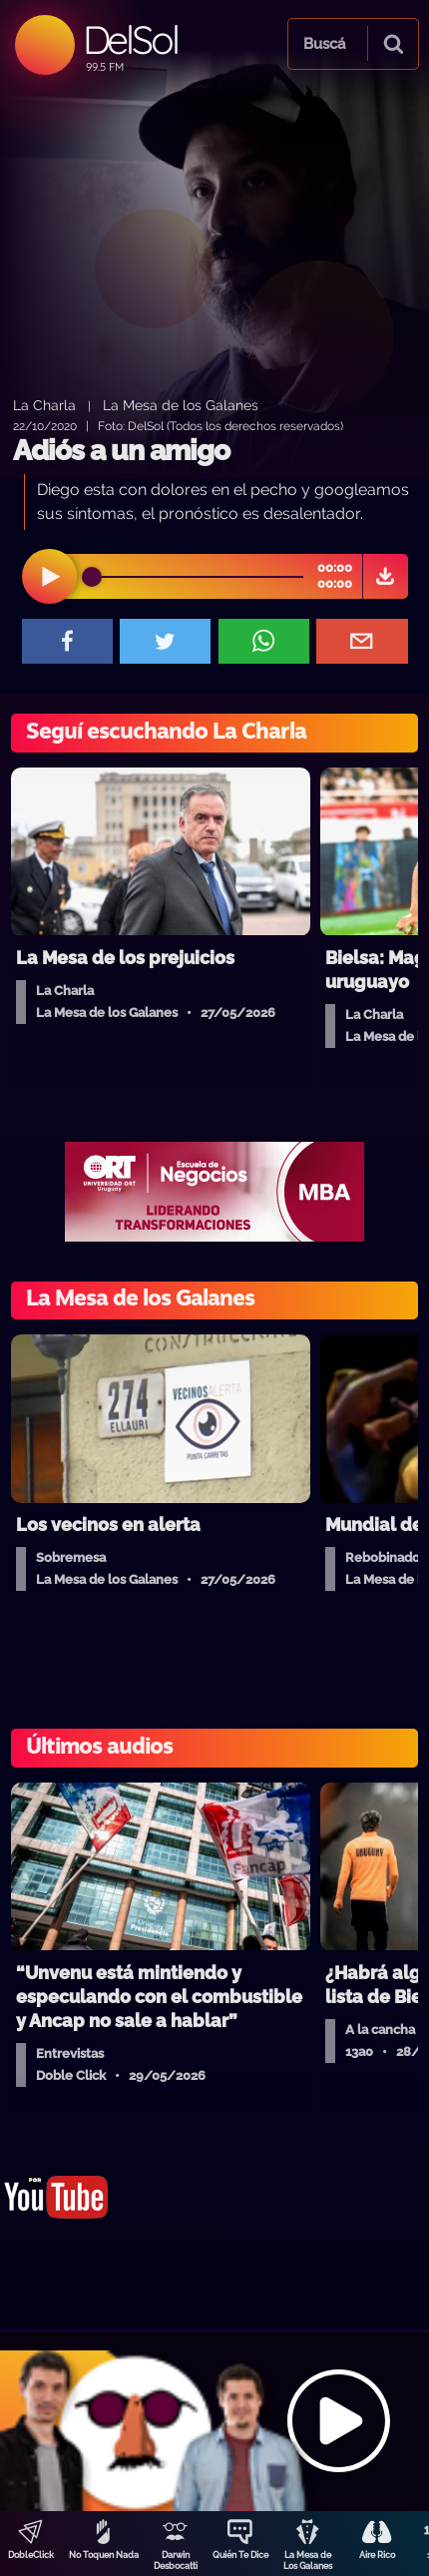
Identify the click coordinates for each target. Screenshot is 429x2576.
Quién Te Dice (240, 2555)
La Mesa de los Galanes (180, 404)
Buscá (324, 44)
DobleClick (31, 2555)
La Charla (44, 404)
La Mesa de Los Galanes (307, 2560)
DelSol (130, 39)
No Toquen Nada (104, 2555)
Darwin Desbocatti (176, 2560)
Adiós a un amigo (121, 450)
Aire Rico (377, 2555)
